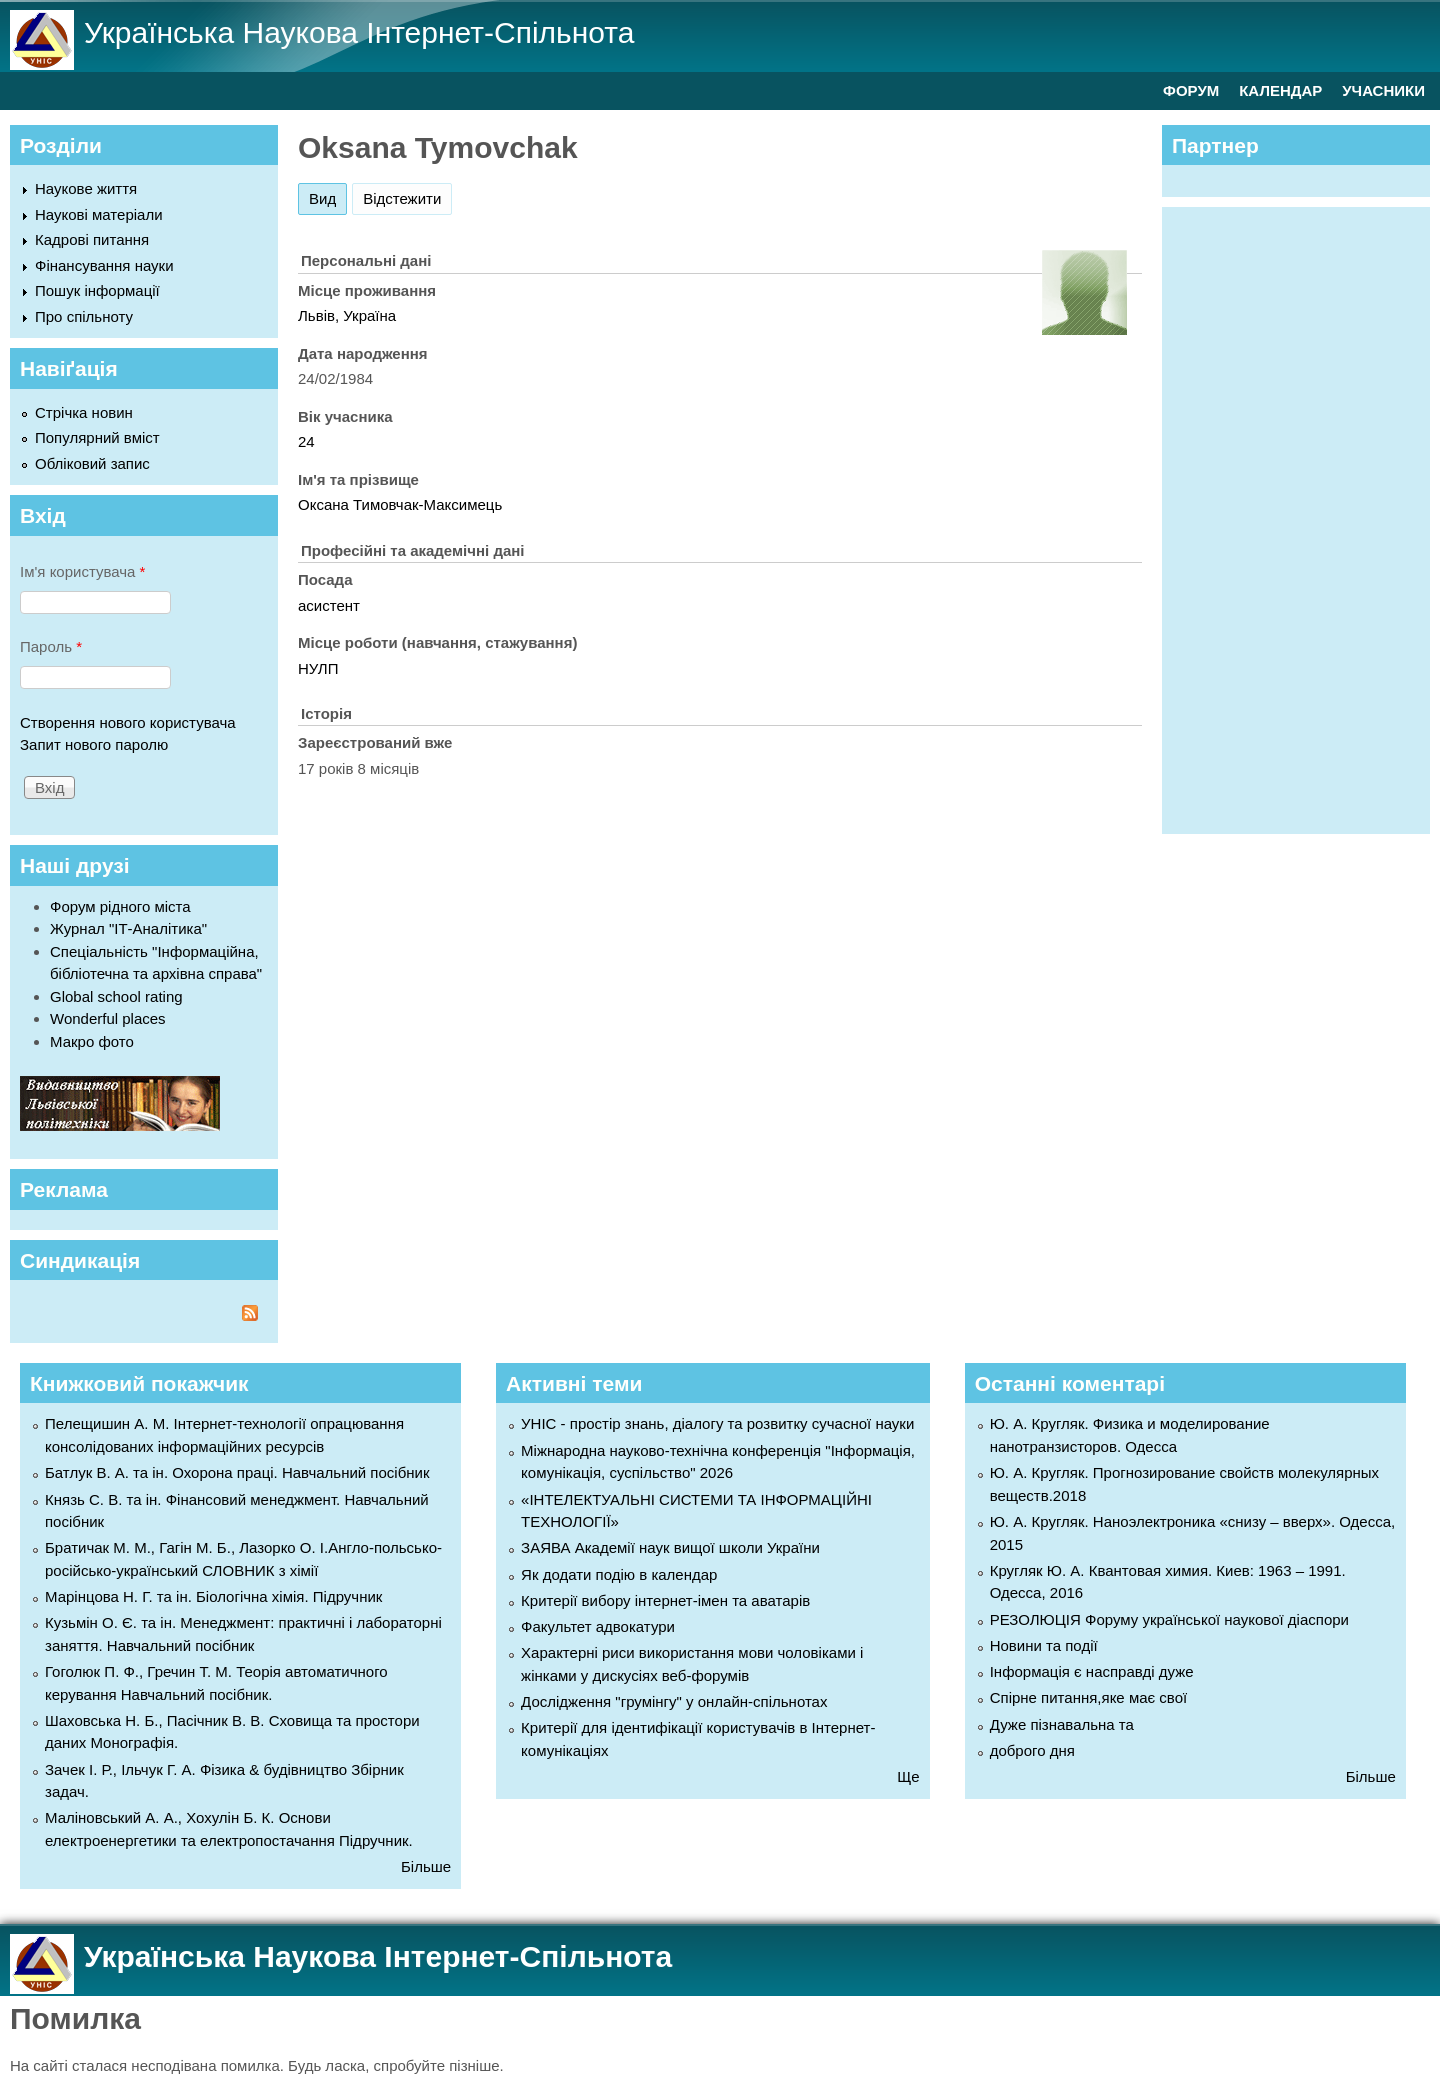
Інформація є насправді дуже (1092, 1671)
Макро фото (92, 1041)
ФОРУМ (1191, 90)
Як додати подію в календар (619, 1574)
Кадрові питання (92, 239)
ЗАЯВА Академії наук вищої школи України (670, 1547)
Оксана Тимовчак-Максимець (400, 504)
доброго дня (1032, 1750)
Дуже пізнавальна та (1062, 1724)
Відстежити (402, 198)
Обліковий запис (92, 463)
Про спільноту (84, 316)
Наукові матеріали (99, 214)
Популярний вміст (97, 437)
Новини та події (1044, 1645)
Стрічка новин (84, 412)
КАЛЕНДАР (1280, 90)
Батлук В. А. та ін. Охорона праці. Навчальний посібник (237, 1472)
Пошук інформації (97, 290)
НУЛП (318, 668)
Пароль (51, 646)
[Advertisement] (1306, 517)
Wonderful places (108, 1018)
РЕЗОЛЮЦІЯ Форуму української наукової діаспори (1169, 1619)
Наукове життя (86, 188)
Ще (908, 1776)
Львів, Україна (347, 315)
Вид (328, 195)
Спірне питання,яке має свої (1088, 1697)
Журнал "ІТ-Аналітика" (128, 928)
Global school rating (116, 996)
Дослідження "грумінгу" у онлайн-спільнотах (674, 1701)
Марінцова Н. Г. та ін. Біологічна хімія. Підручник (213, 1596)
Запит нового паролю (94, 744)
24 (306, 441)
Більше (426, 1866)
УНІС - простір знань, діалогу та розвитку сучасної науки (717, 1423)
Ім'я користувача (82, 571)
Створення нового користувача (128, 722)
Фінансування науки (104, 265)
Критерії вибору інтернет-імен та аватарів (665, 1600)
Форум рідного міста (120, 906)
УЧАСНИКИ (1383, 90)
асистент (329, 605)
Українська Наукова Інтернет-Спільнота (359, 32)
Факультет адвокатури (598, 1626)
